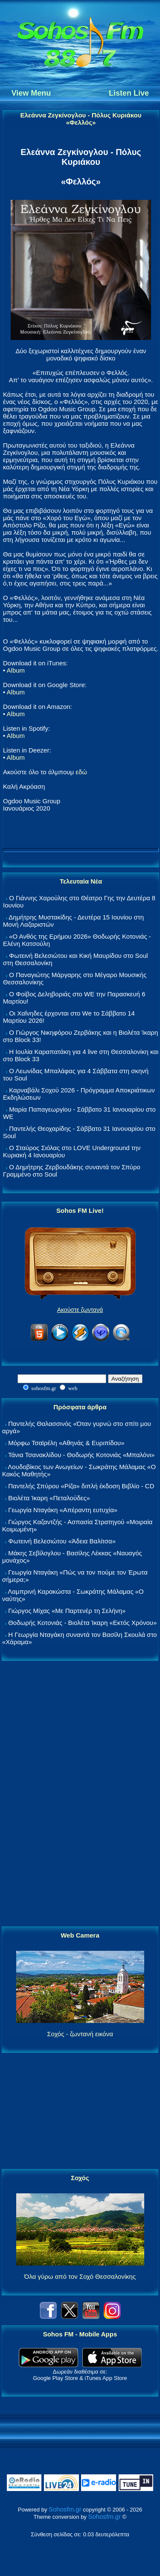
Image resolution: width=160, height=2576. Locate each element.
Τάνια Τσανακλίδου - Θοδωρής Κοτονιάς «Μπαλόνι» (81, 1454)
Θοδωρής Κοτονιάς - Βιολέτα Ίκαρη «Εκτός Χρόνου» (82, 1622)
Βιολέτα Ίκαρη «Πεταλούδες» (49, 1498)
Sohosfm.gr (65, 2509)
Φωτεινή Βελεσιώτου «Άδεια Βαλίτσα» (62, 1541)
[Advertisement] (80, 1794)
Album (16, 670)
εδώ (81, 772)
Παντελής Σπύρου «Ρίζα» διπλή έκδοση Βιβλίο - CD (81, 1486)
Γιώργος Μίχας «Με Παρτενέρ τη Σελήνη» (66, 1610)
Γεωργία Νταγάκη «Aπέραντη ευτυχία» (62, 1509)
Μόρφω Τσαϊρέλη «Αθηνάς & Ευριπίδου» (66, 1442)
